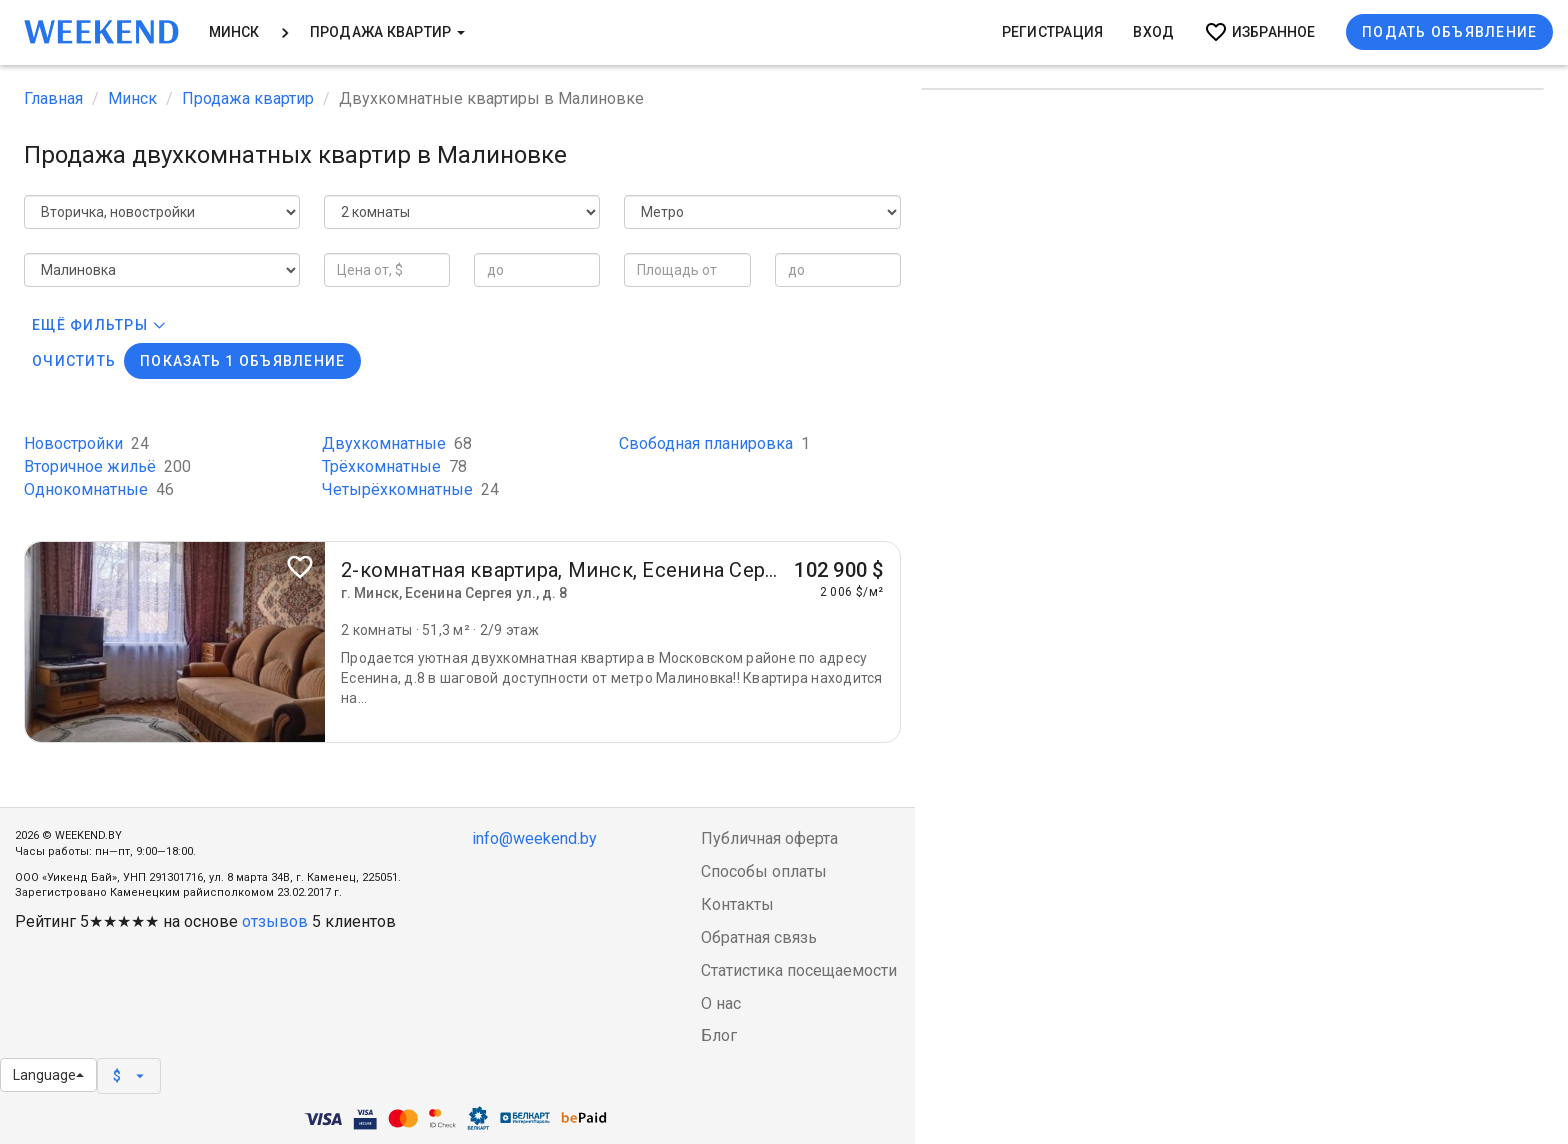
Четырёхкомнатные (410, 489)
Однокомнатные (99, 489)
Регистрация (1053, 32)
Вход (1153, 32)
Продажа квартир (387, 32)
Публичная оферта (769, 838)
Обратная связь (759, 937)
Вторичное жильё (107, 466)
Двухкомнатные (397, 443)
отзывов (275, 921)
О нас (721, 1003)
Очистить (74, 361)
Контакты (737, 904)
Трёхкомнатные (394, 466)
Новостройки (86, 443)
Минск (234, 32)
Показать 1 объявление (242, 361)
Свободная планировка (714, 443)
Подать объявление (1449, 32)
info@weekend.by (534, 838)
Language (48, 1075)
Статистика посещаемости (799, 970)
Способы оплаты (764, 871)
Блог (719, 1035)
